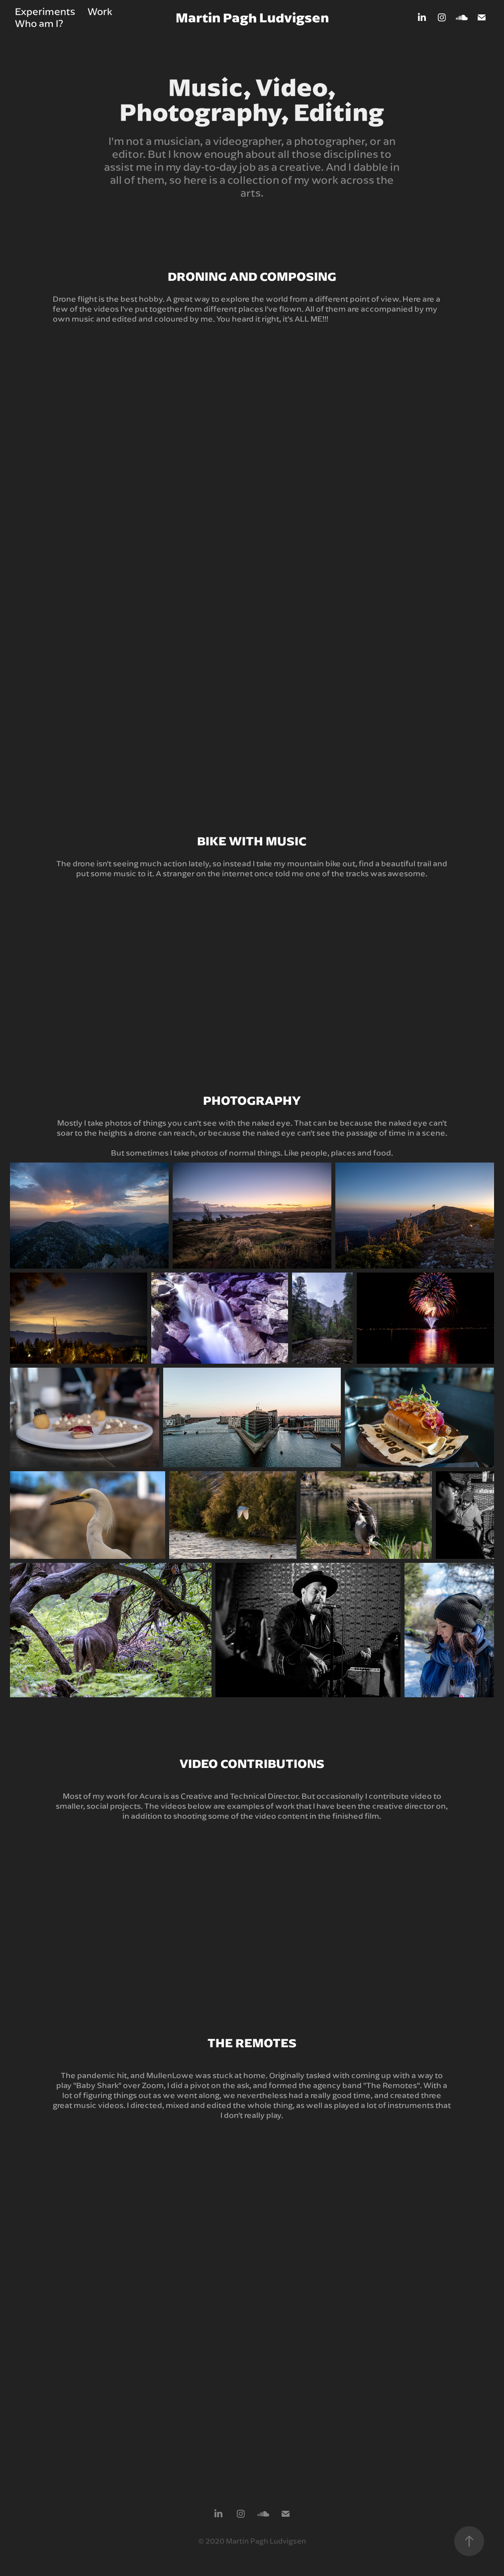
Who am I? (39, 23)
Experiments (45, 11)
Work (100, 11)
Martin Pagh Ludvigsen (252, 17)
